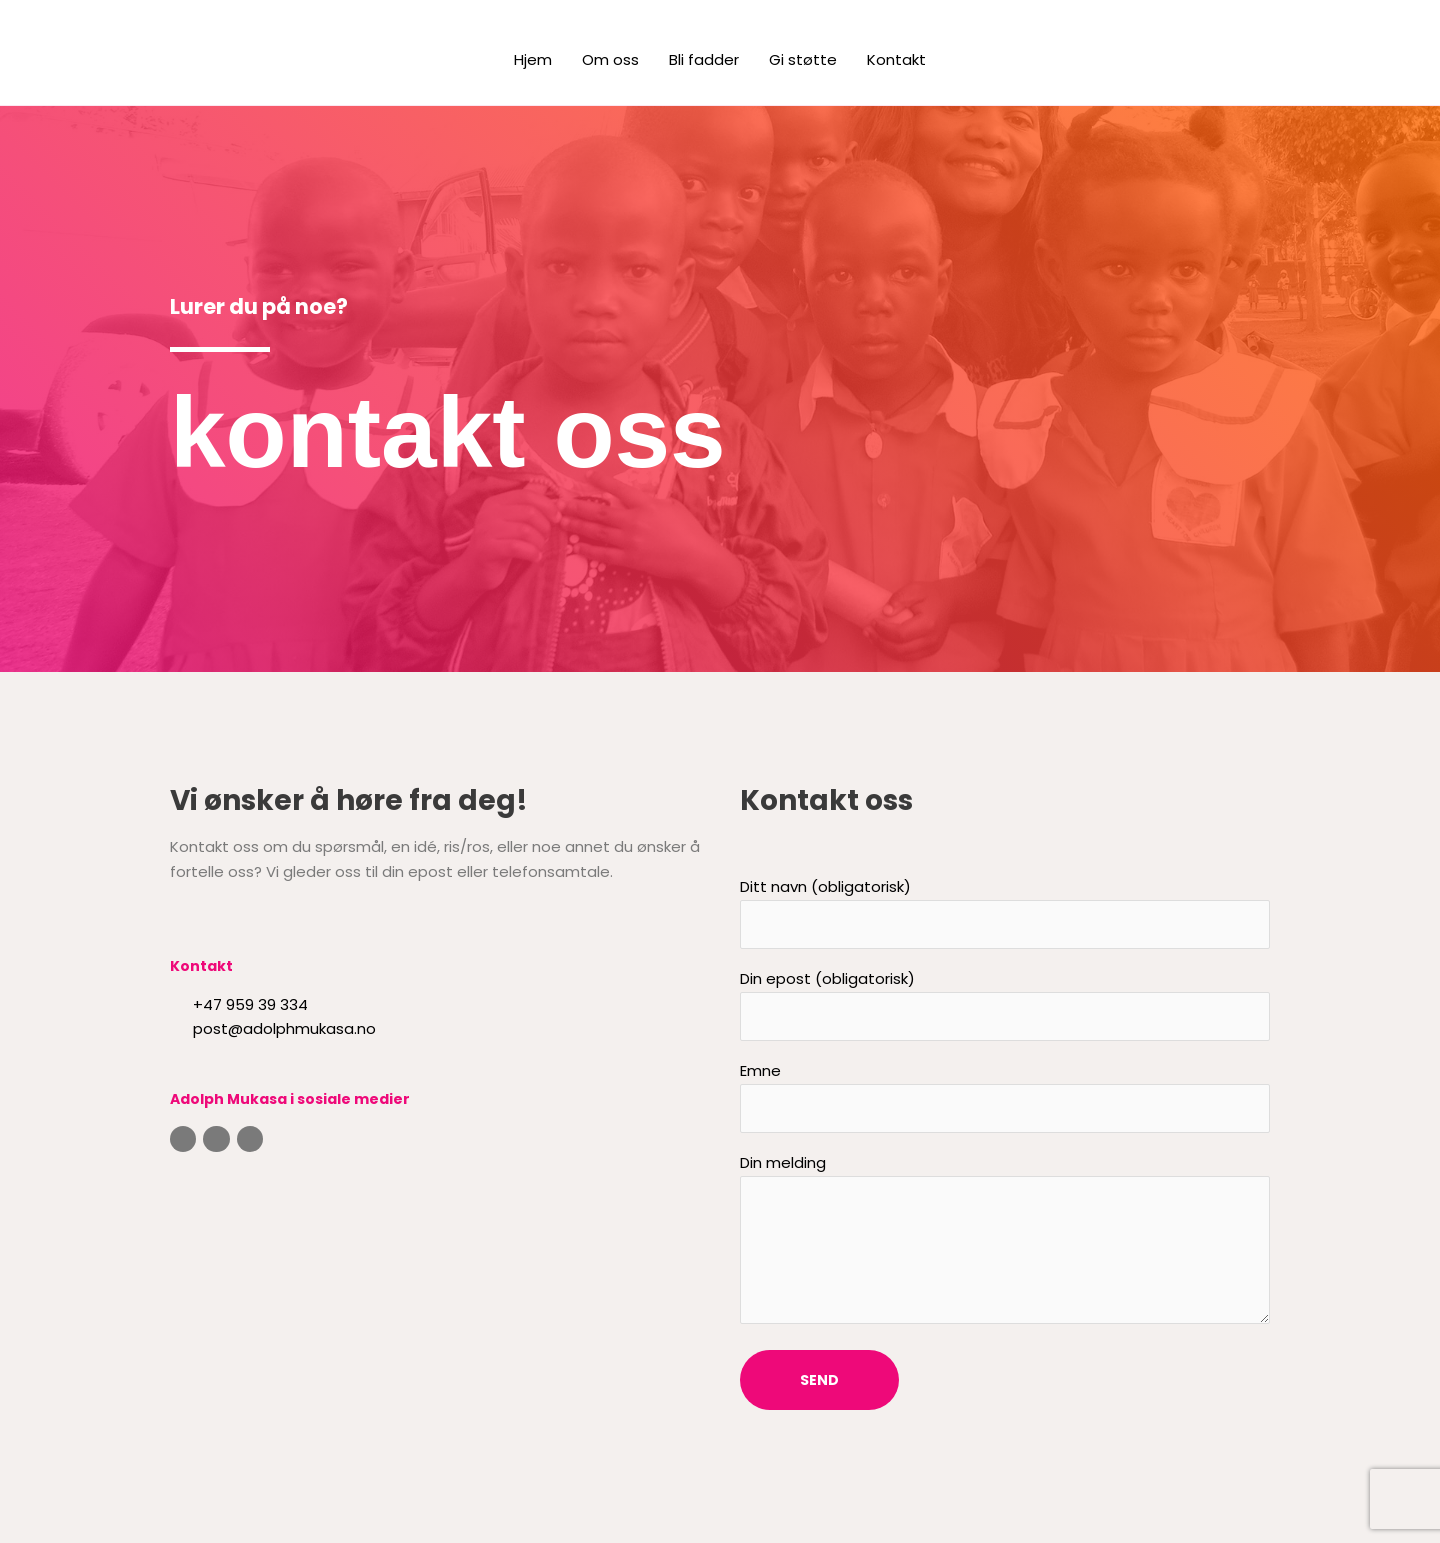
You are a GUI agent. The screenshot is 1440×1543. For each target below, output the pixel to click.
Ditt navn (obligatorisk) (1005, 912)
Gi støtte (803, 59)
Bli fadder (704, 59)
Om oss (610, 59)
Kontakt (896, 59)
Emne (1005, 1096)
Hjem (533, 59)
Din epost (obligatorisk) (1005, 1004)
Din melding (1005, 1242)
